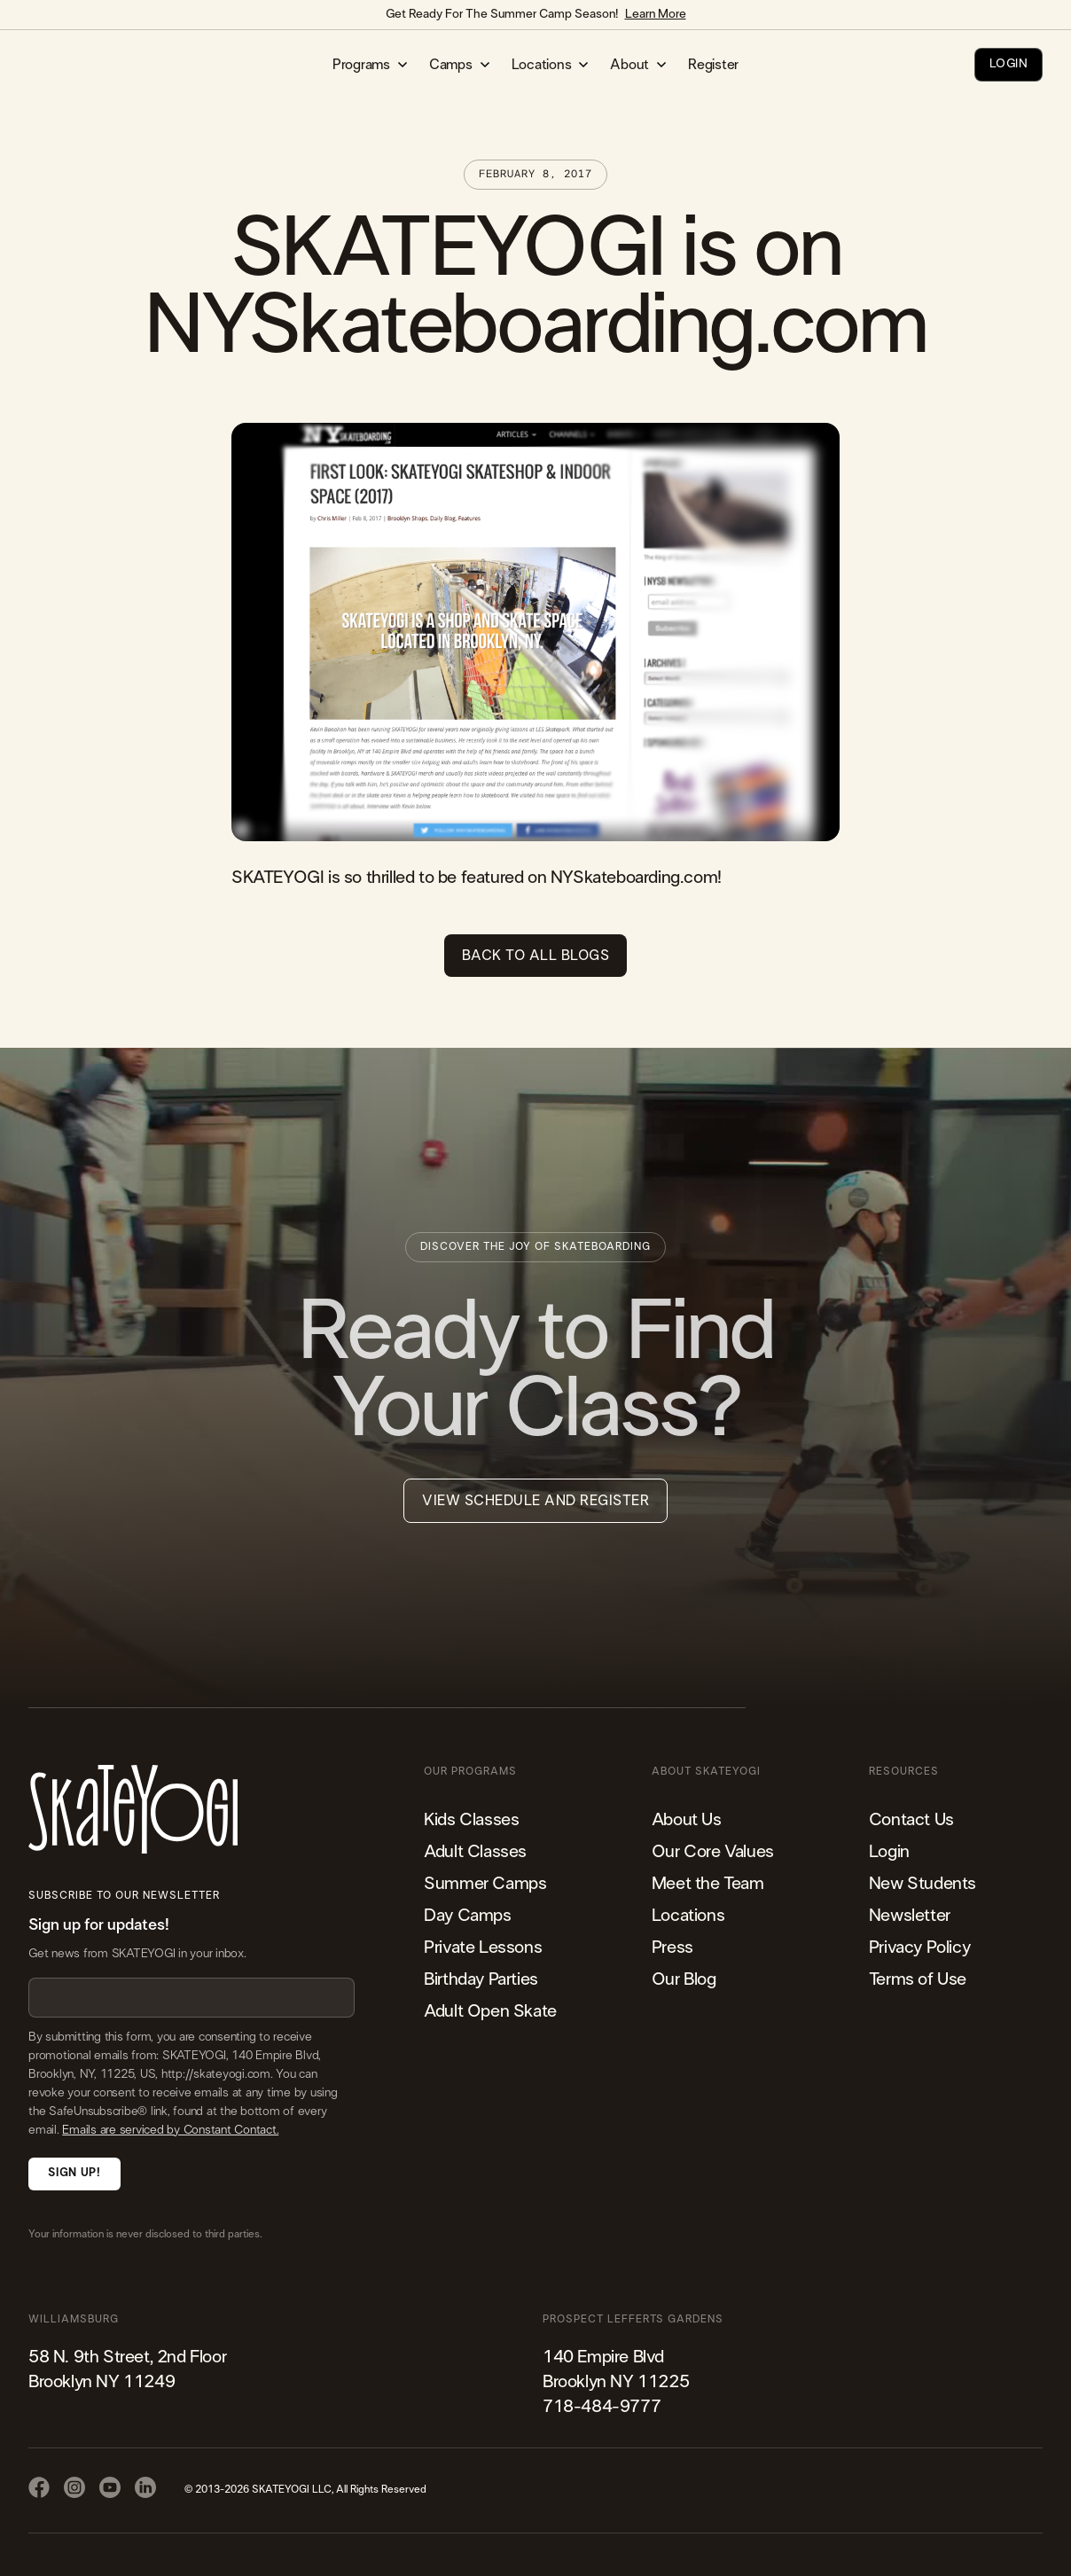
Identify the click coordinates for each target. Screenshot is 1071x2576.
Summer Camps (485, 1884)
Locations (688, 1915)
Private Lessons (483, 1947)
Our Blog (684, 1979)
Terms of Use (917, 1979)
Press (672, 1947)
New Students (922, 1884)
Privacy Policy (919, 1947)
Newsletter (909, 1915)
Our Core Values (713, 1852)
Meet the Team (708, 1884)
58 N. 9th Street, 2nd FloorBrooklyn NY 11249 (127, 2369)
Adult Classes (475, 1852)
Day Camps (467, 1915)
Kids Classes (471, 1820)
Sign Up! (74, 2173)
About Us (687, 1820)
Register (713, 65)
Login (889, 1852)
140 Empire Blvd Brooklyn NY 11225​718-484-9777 (616, 2382)
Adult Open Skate (490, 2011)
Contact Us (911, 1820)
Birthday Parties (481, 1979)
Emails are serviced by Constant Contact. (170, 2130)
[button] (370, 64)
